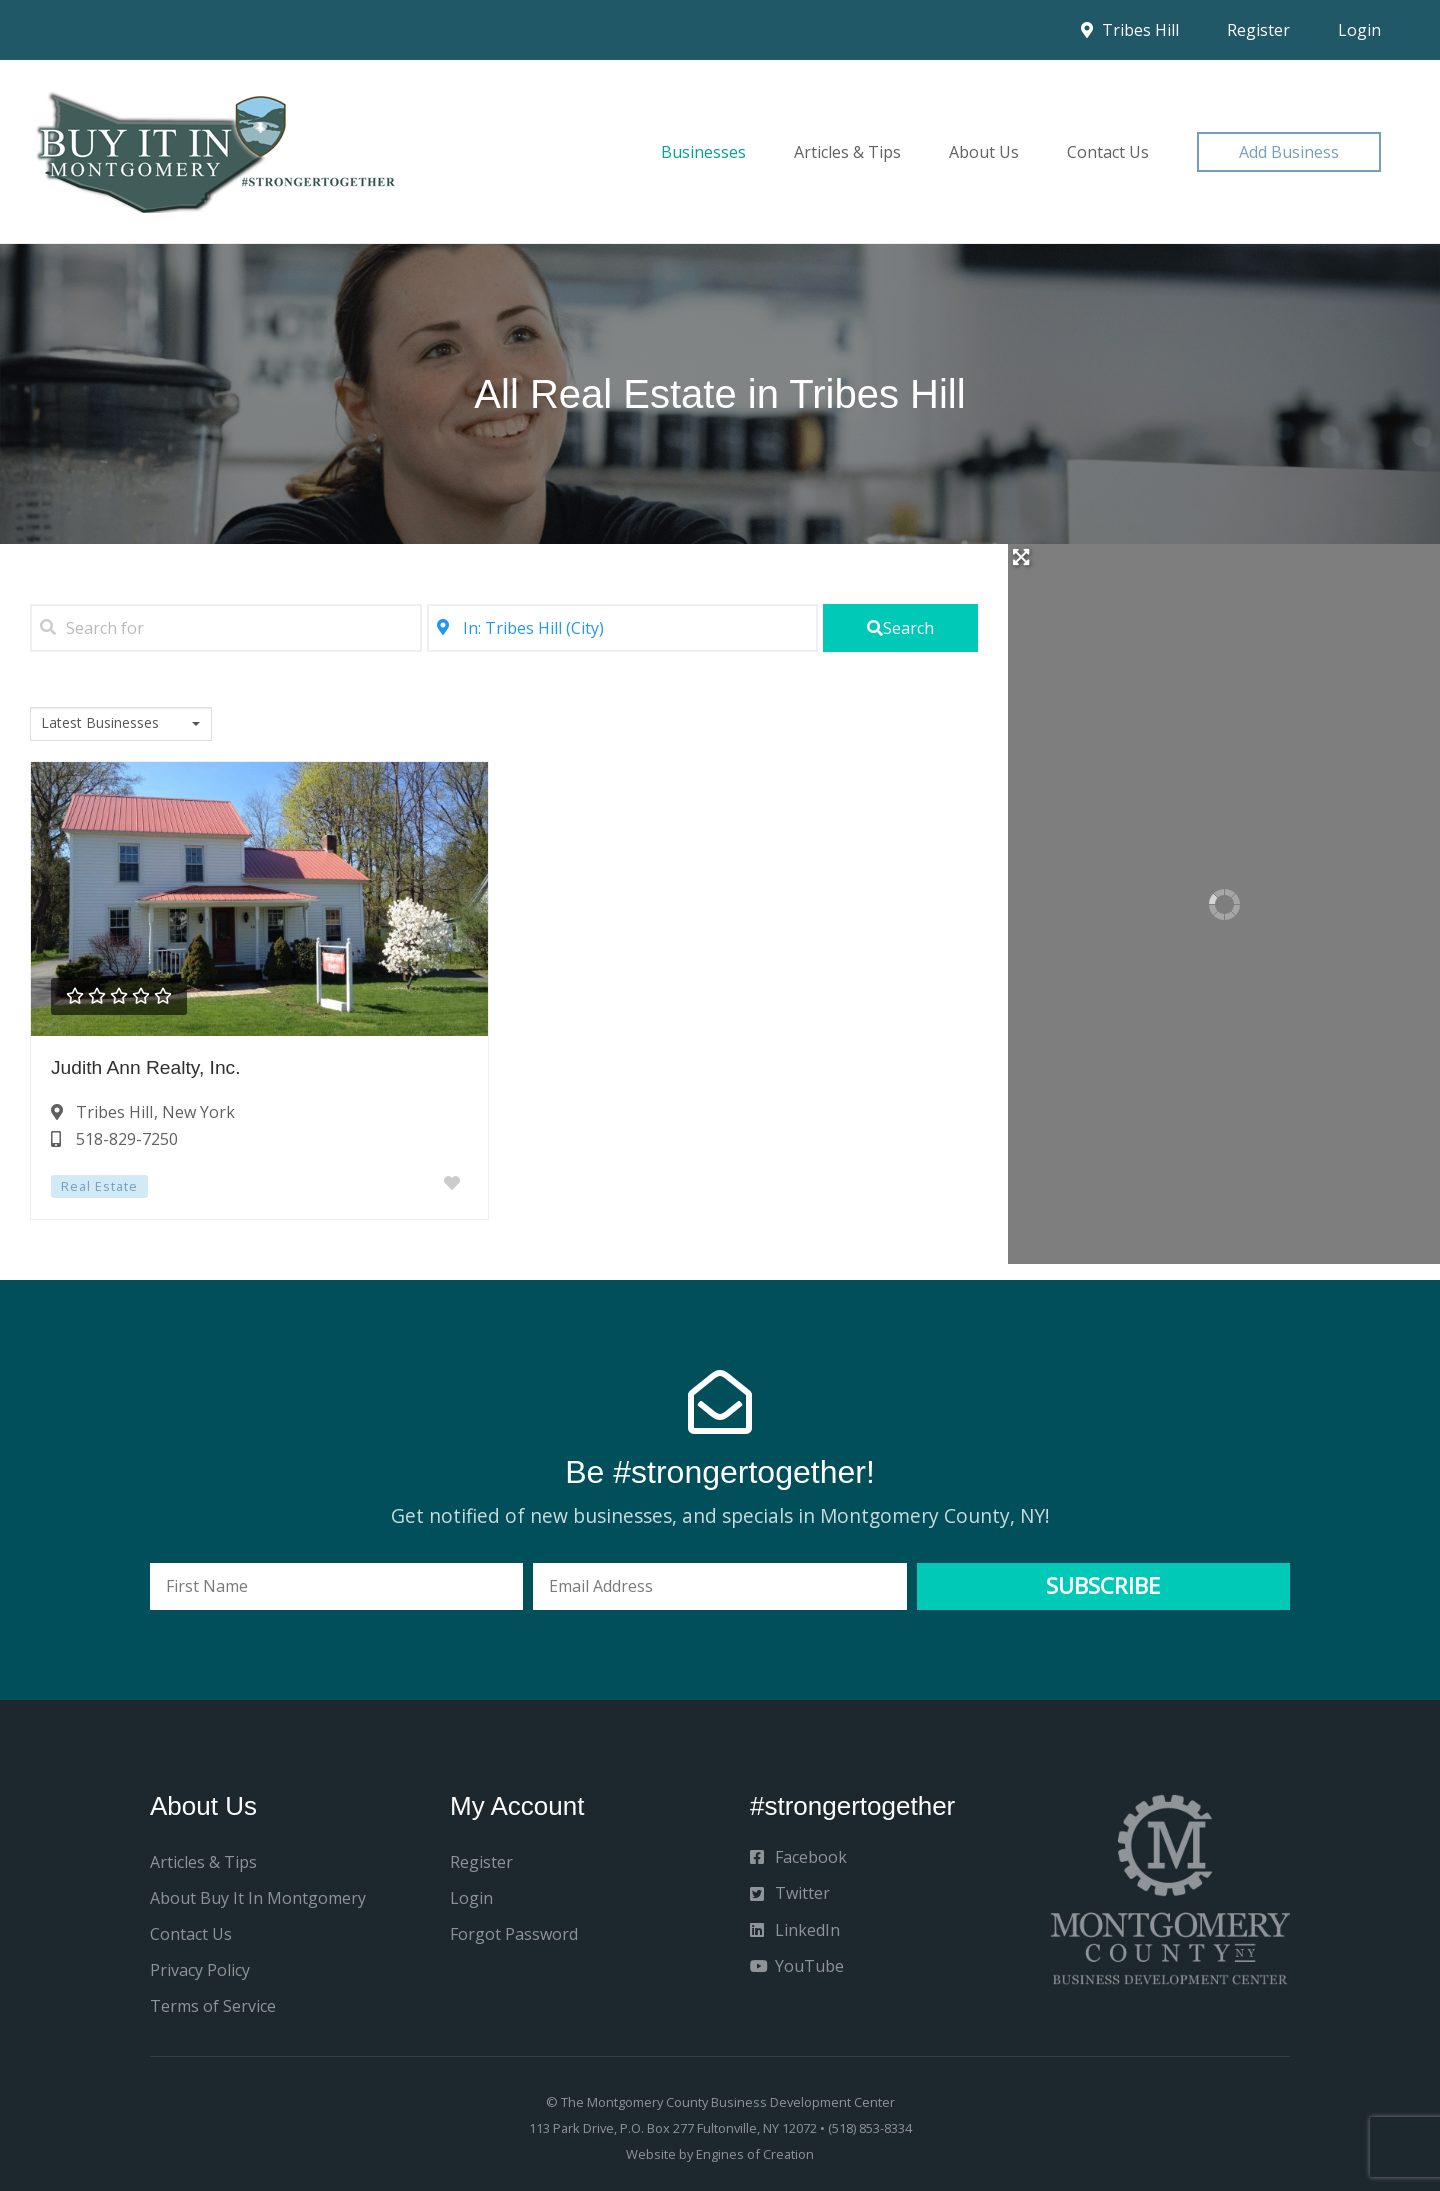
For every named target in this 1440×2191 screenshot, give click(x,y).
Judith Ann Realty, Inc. (146, 1067)
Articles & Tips (847, 152)
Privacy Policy (200, 1970)
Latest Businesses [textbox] (100, 723)
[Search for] (226, 628)
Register (1258, 30)
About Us (984, 152)
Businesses (703, 152)
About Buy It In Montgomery (258, 1898)
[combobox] (121, 724)
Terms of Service (213, 2006)
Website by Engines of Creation (720, 2154)
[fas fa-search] (900, 628)
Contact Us (1108, 152)
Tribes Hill (1130, 30)
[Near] (623, 628)
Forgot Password (514, 1934)
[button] (1289, 152)
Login (1359, 30)
